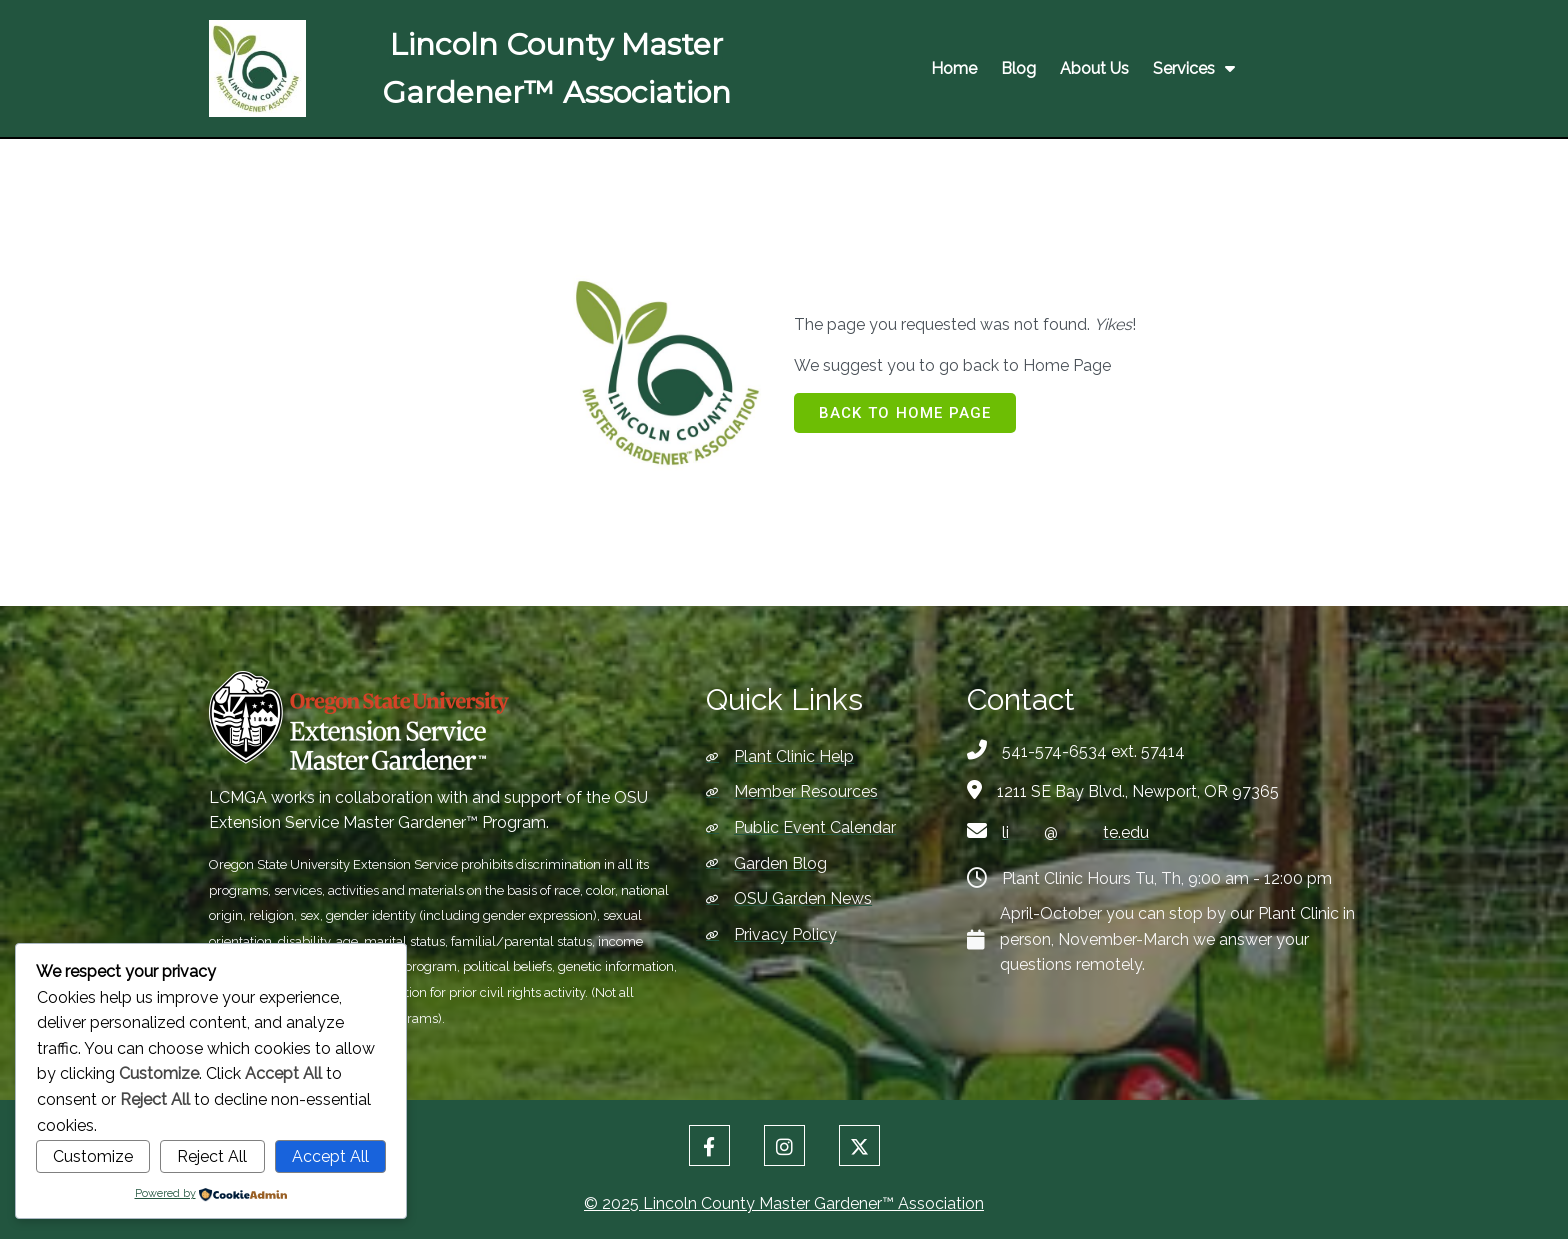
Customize (93, 1156)
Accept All (330, 1156)
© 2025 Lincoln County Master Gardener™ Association (784, 1200)
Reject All (212, 1156)
